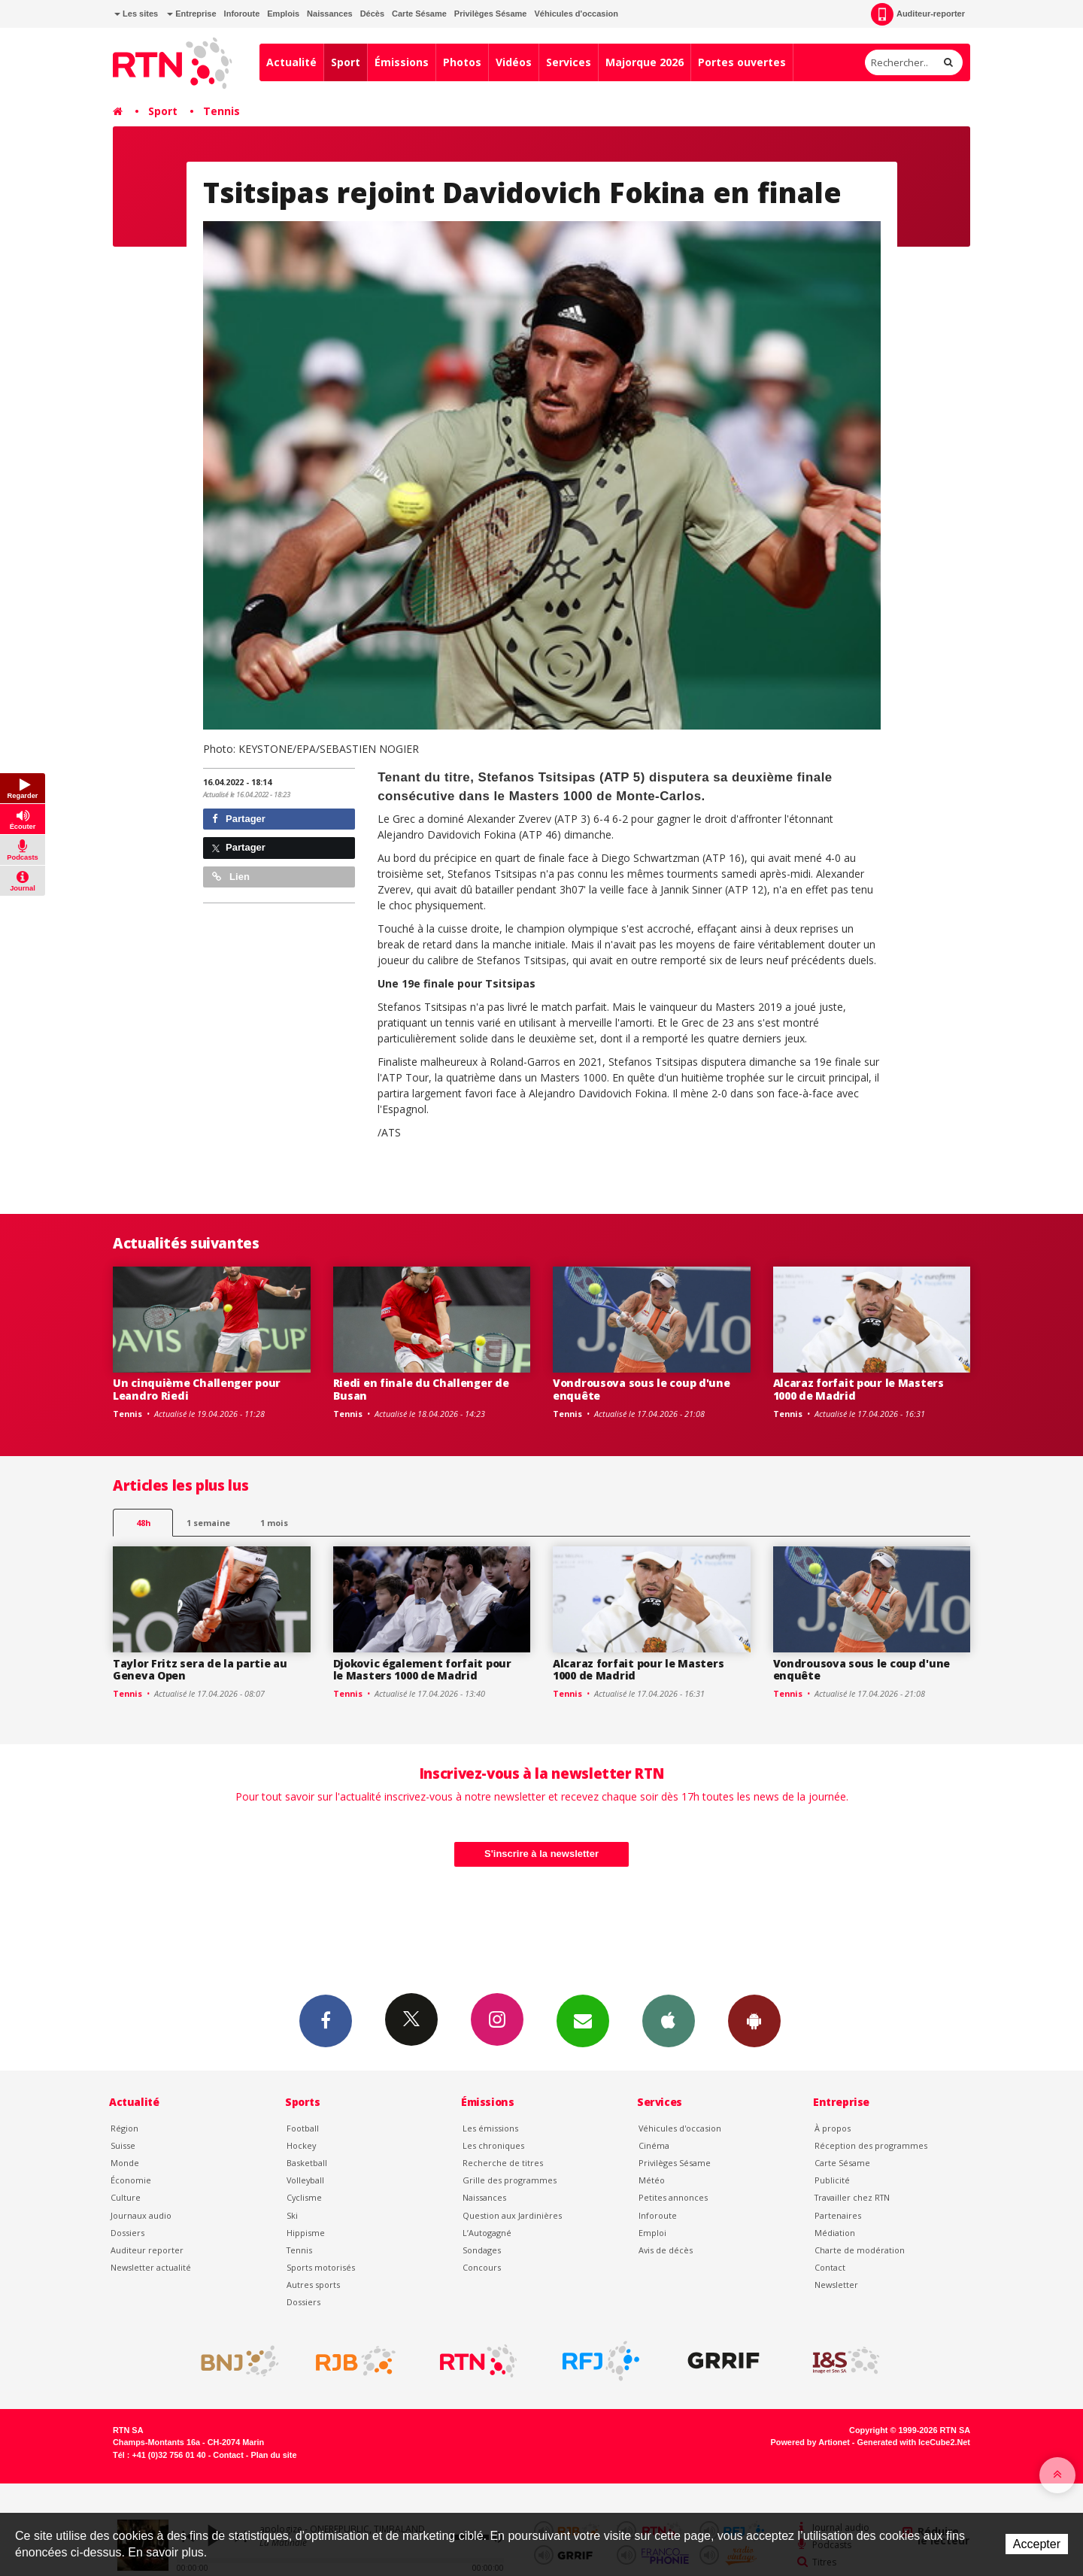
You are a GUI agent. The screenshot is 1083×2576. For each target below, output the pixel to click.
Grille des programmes (510, 2180)
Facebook (325, 2020)
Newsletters (583, 2020)
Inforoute (242, 13)
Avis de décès (666, 2250)
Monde (125, 2163)
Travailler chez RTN (852, 2197)
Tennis (221, 111)
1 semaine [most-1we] (208, 1522)
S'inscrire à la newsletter (541, 1853)
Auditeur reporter (147, 2250)
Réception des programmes (871, 2145)
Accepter (1036, 2544)
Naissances (330, 13)
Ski (292, 2215)
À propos (833, 2128)
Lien (231, 876)
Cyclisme (304, 2197)
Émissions (402, 62)
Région (124, 2128)
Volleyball (305, 2180)
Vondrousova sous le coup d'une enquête (641, 1389)
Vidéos (514, 62)
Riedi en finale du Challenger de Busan (421, 1389)
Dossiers (127, 2233)
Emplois (283, 13)
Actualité (291, 62)
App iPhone (668, 2020)
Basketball (307, 2163)
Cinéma (654, 2145)
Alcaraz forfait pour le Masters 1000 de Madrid (858, 1389)
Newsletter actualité (151, 2267)
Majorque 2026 (644, 62)
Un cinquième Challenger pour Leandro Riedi (197, 1389)
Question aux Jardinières (512, 2215)
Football (303, 2128)
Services (568, 62)
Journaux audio (141, 2215)
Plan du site (273, 2454)
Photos (462, 62)
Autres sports (313, 2284)
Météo (652, 2180)
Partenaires (838, 2215)
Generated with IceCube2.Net (913, 2442)
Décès (372, 13)
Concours (482, 2267)
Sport (345, 62)
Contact (830, 2267)
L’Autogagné (487, 2233)
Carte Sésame (419, 13)
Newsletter (836, 2284)
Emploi (652, 2233)
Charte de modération (860, 2250)
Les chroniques (493, 2145)
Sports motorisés (321, 2267)
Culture (126, 2197)
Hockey (301, 2145)
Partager (238, 818)
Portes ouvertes (742, 62)
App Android (754, 2020)
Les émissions (490, 2128)
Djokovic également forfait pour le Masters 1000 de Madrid (422, 1669)
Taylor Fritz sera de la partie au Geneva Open (200, 1669)
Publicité (832, 2180)
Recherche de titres (503, 2163)
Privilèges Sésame (490, 13)
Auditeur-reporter (918, 14)
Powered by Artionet (810, 2442)
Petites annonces (673, 2197)
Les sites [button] (136, 13)
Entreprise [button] (191, 13)
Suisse (123, 2145)
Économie (131, 2180)
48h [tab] (143, 1522)
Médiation (835, 2233)
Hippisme (306, 2233)
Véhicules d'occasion (575, 13)
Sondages (482, 2250)
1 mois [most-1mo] (274, 1522)
